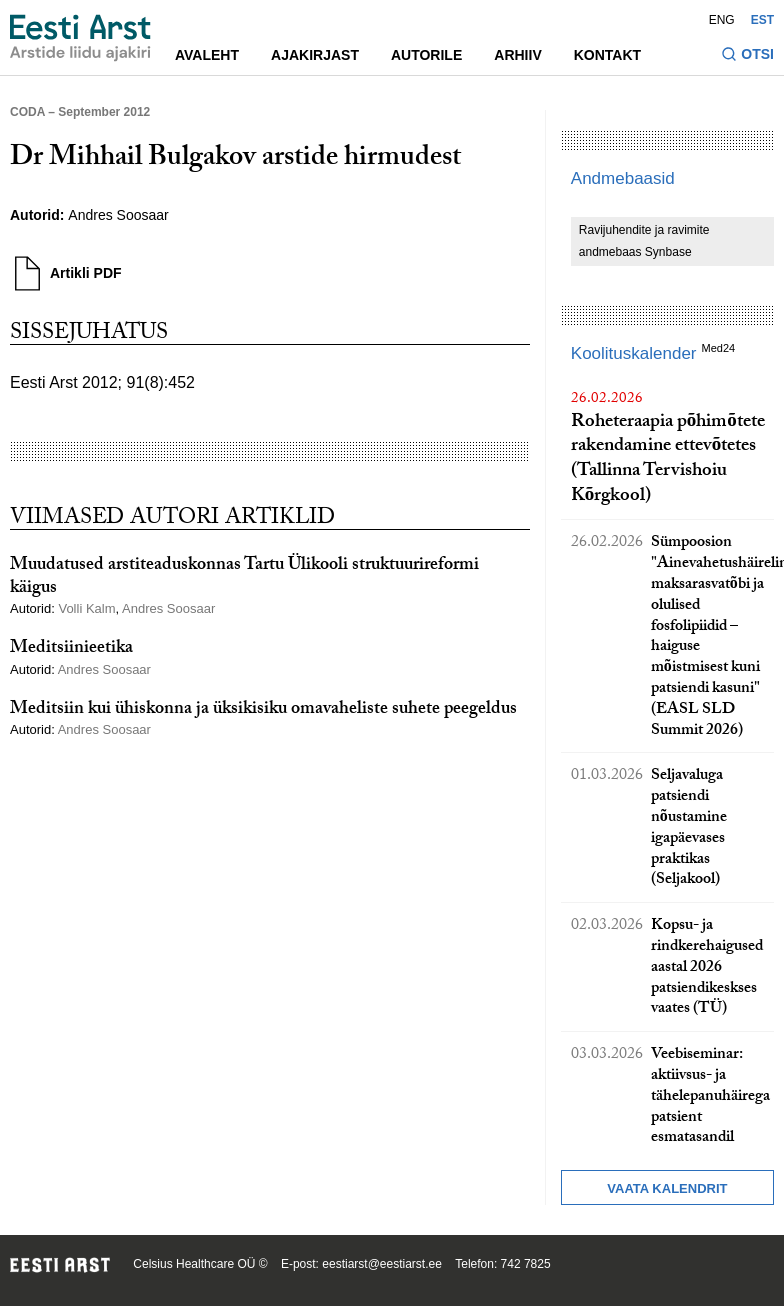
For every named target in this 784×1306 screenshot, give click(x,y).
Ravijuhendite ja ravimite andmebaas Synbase (644, 241)
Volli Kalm (86, 608)
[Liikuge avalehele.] (80, 38)
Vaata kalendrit (667, 1188)
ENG (722, 20)
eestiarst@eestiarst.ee (382, 1264)
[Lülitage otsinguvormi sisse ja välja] (747, 56)
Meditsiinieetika (71, 649)
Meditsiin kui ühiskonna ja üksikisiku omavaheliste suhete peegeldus (263, 710)
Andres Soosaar (118, 215)
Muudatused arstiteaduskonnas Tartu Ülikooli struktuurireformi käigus (244, 578)
